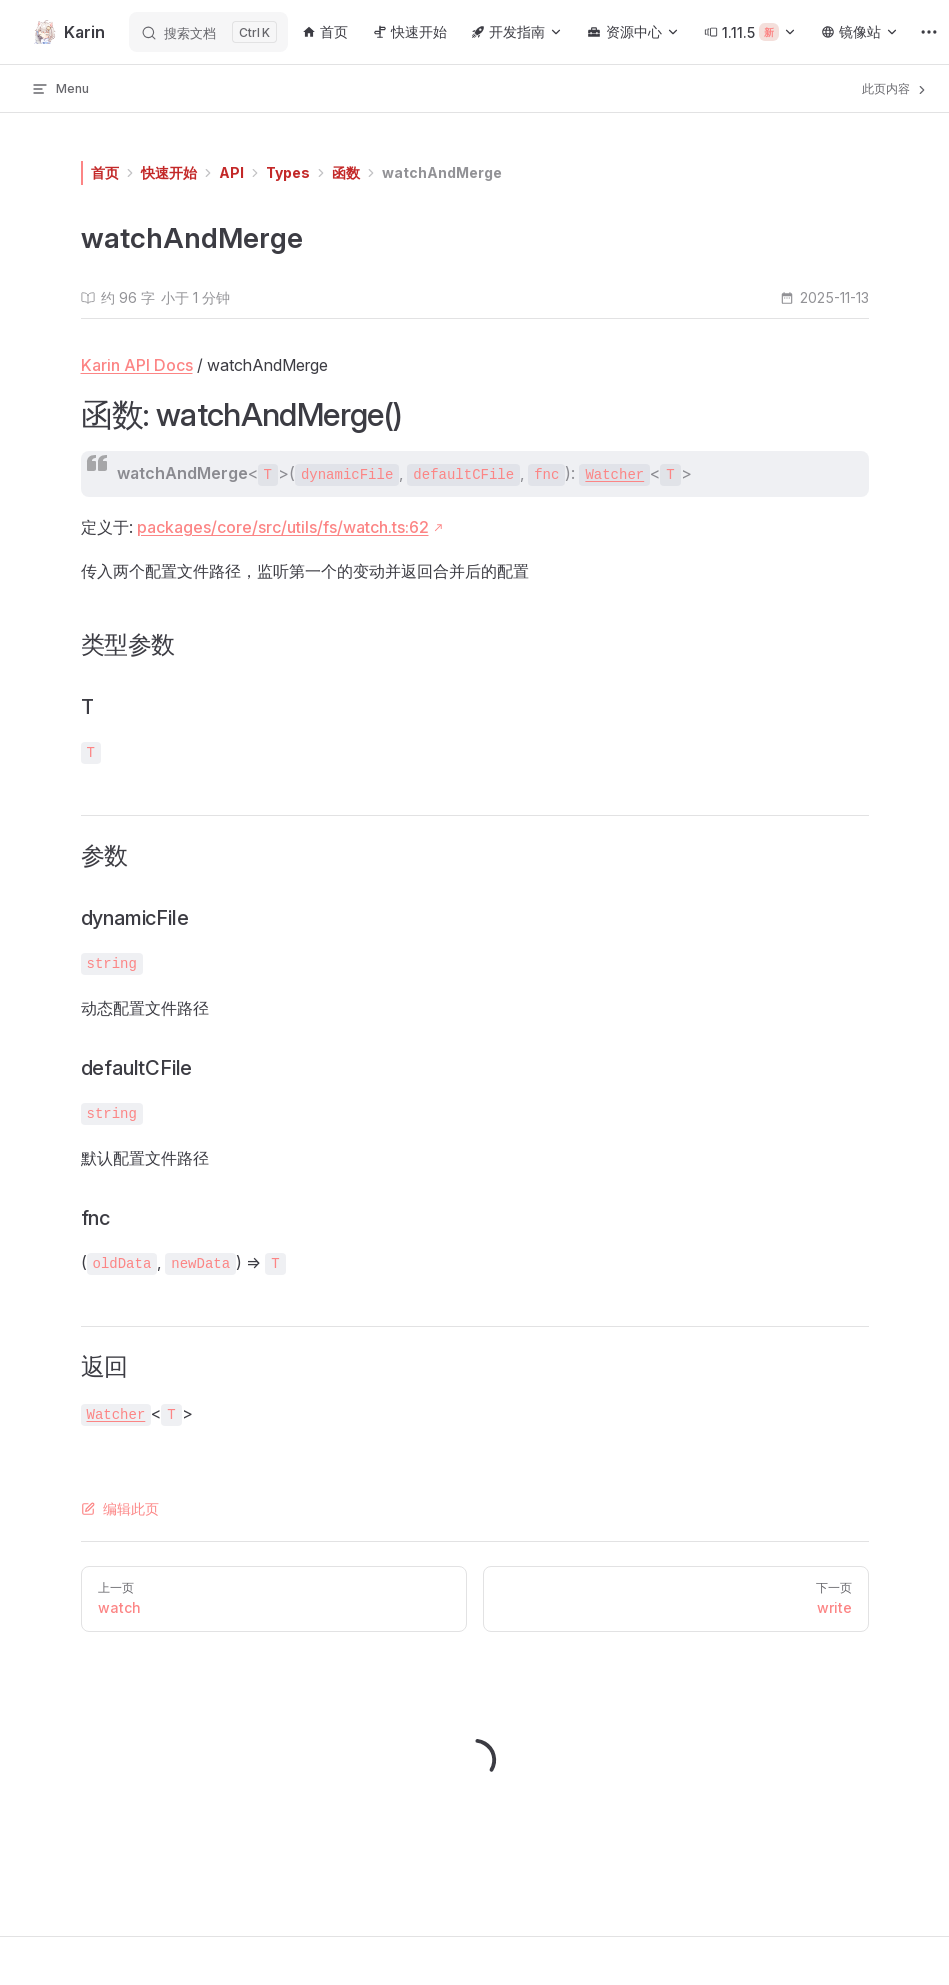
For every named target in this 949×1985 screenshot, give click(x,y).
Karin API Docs (137, 365)
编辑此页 (120, 1508)
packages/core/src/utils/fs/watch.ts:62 (283, 527)
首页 (105, 172)
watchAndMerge (442, 172)
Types (288, 172)
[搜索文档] (208, 32)
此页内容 (895, 89)
